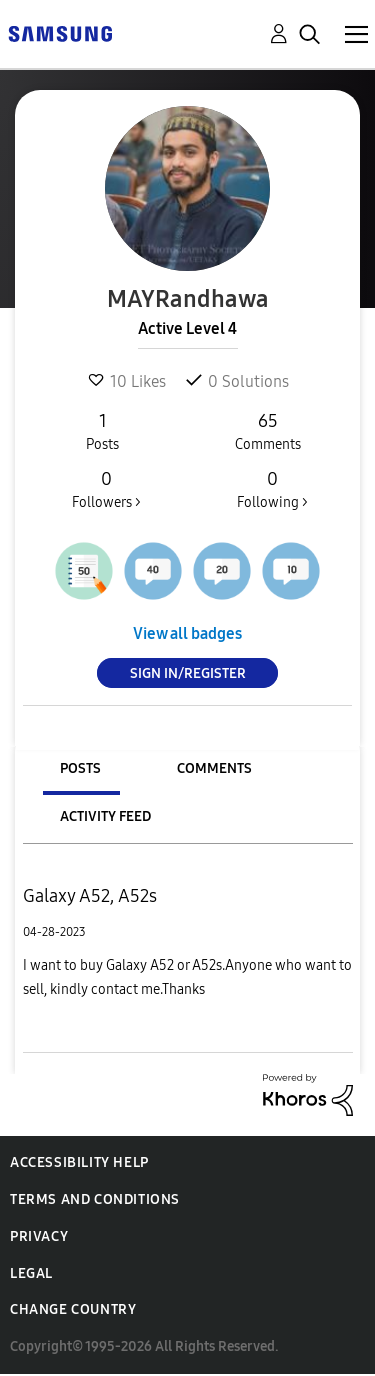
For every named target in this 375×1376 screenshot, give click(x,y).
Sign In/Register (188, 673)
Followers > (106, 489)
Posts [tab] (80, 768)
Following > (272, 489)
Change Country (73, 1309)
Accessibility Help (79, 1162)
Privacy (39, 1236)
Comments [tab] (214, 768)
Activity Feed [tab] (105, 816)
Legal (31, 1273)
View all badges (187, 633)
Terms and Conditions (95, 1199)
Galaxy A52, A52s (90, 896)
